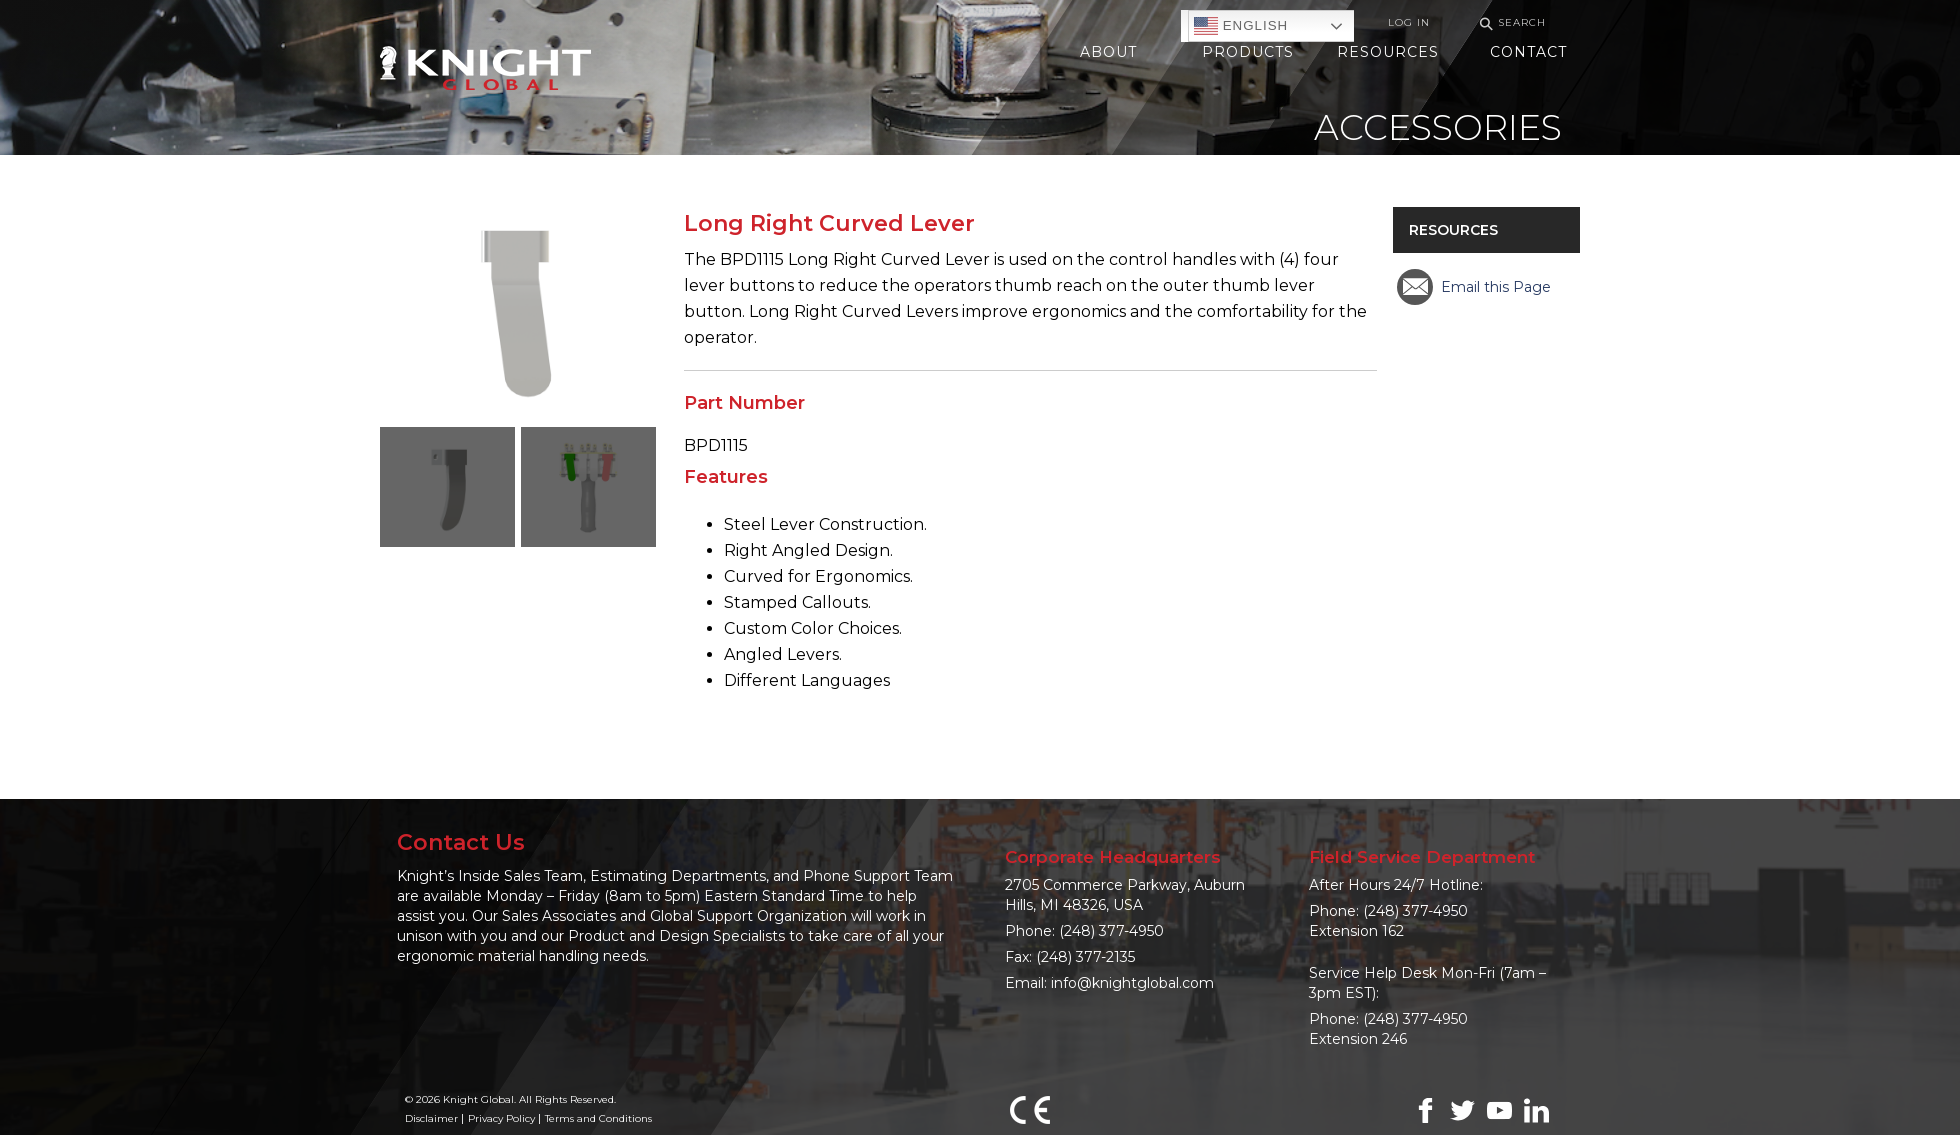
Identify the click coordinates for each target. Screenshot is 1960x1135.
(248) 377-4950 (1111, 931)
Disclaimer (431, 1118)
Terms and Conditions (598, 1118)
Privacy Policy (501, 1118)
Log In (1409, 22)
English (1241, 26)
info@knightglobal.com (1132, 983)
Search (1510, 23)
